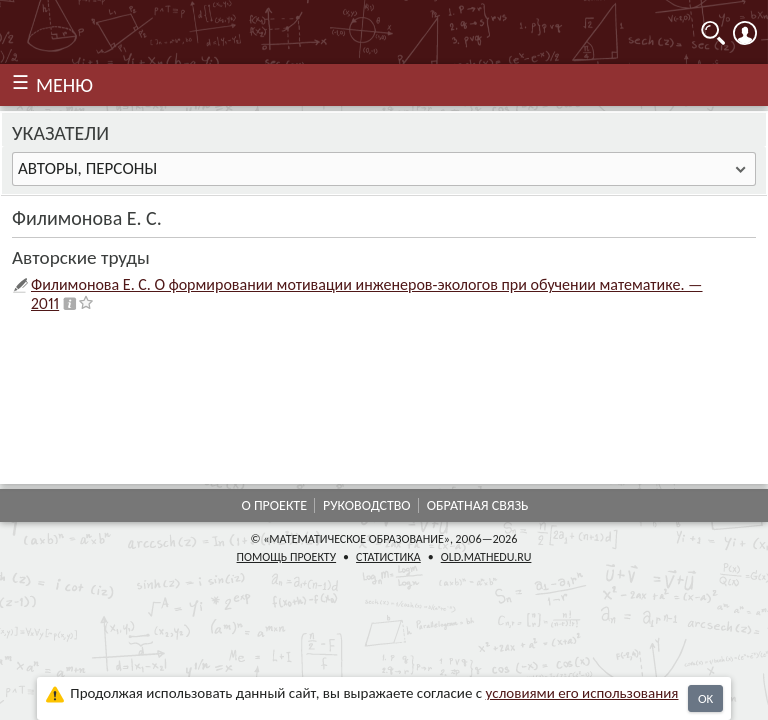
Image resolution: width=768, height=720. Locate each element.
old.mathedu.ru (486, 557)
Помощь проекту (287, 557)
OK (705, 698)
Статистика (388, 557)
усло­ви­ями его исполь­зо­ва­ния (582, 693)
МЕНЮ (64, 85)
